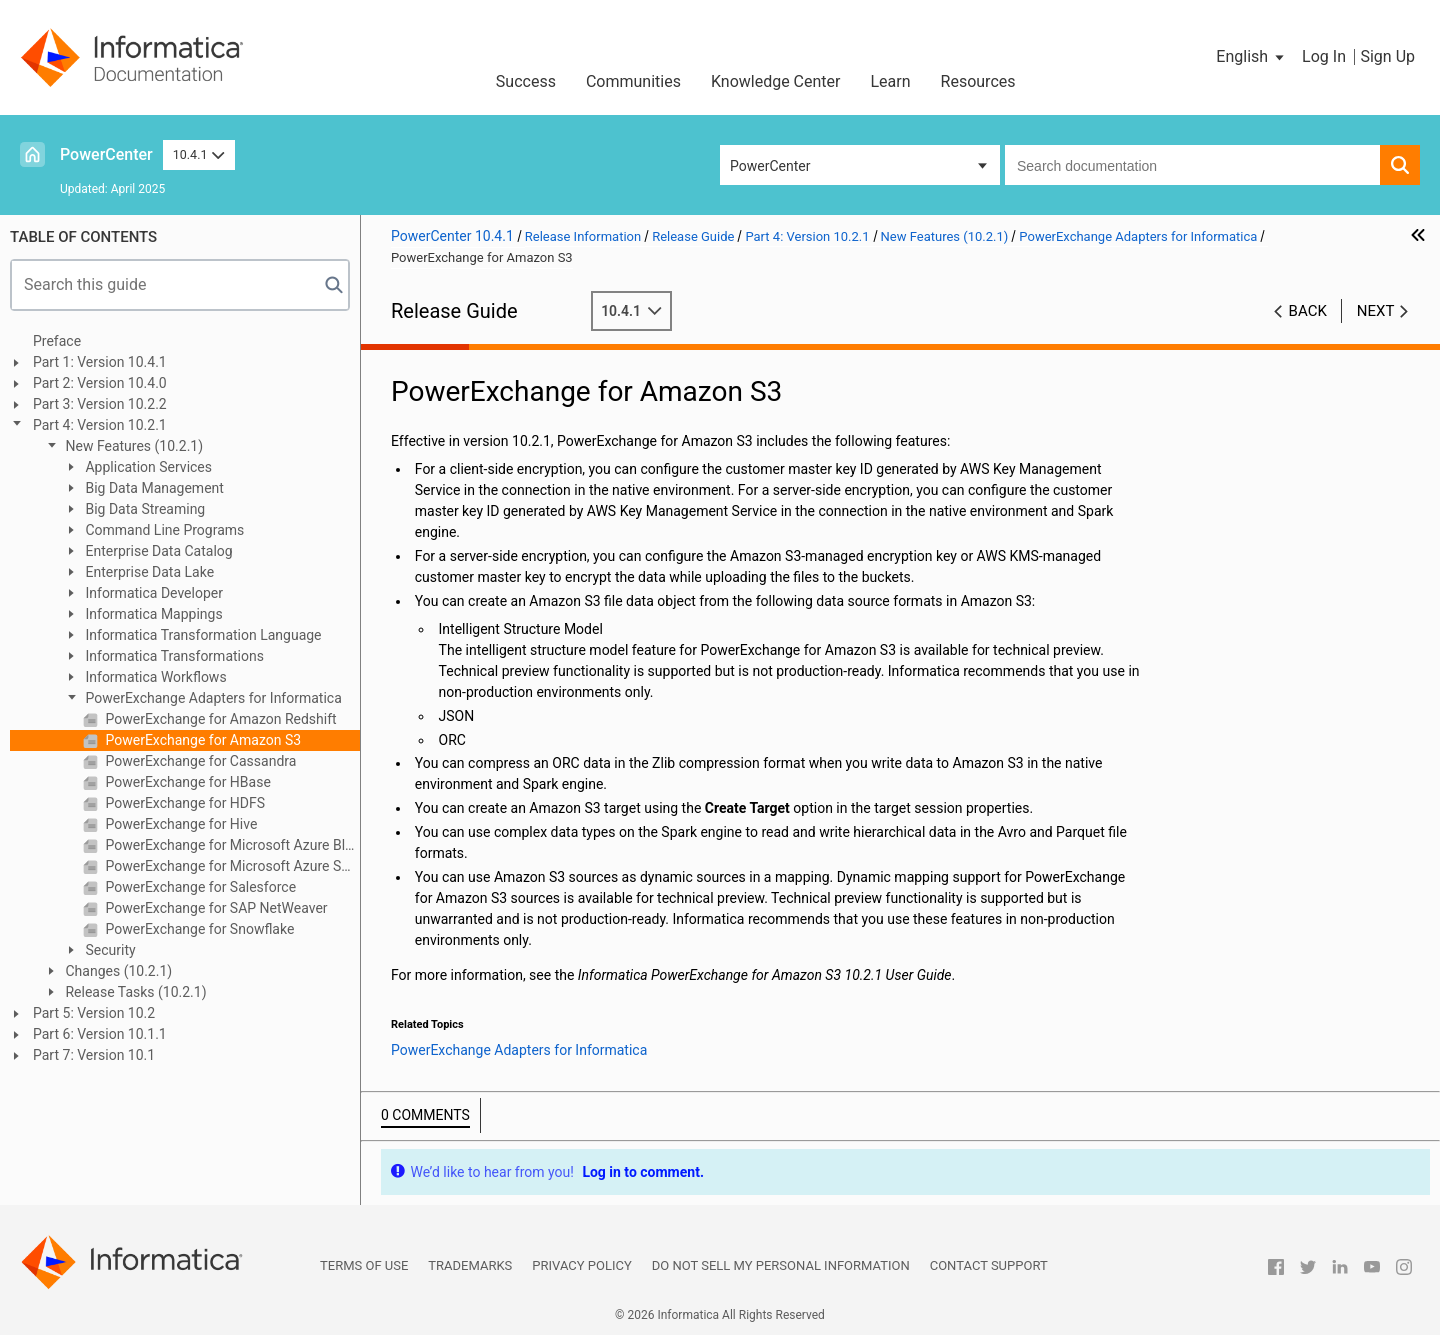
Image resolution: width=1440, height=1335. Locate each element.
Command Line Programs (163, 530)
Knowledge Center (776, 81)
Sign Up (1387, 56)
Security (109, 950)
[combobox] (1192, 165)
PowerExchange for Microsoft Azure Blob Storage (231, 845)
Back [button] (1308, 311)
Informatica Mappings (152, 614)
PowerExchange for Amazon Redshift (219, 719)
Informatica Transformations (173, 656)
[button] (1251, 57)
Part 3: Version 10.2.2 (100, 404)
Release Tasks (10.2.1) (134, 992)
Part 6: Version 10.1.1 (100, 1034)
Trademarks (470, 1265)
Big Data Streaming (143, 509)
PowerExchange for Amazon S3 (201, 740)
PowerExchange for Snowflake (198, 929)
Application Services (147, 467)
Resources (978, 81)
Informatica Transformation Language (202, 635)
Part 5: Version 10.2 (94, 1013)
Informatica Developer (152, 593)
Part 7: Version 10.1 (94, 1055)
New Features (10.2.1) (132, 446)
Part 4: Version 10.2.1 (100, 425)
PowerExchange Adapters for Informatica (212, 698)
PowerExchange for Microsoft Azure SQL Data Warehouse (231, 866)
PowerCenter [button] (770, 166)
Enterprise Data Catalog (157, 551)
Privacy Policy (581, 1265)
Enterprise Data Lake (148, 572)
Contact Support (989, 1265)
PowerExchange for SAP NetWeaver (215, 908)
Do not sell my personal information (781, 1265)
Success (526, 81)
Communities (633, 81)
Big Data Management (153, 488)
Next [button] (1376, 311)
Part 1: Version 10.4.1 (100, 362)
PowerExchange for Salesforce (199, 887)
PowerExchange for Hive (179, 824)
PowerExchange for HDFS (183, 803)
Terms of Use (364, 1265)
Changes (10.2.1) (117, 971)
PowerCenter (106, 154)
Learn (891, 81)
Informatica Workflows (154, 677)
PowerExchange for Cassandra (199, 761)
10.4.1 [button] (199, 154)
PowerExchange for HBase (186, 782)
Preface (57, 341)
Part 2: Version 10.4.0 (100, 383)
